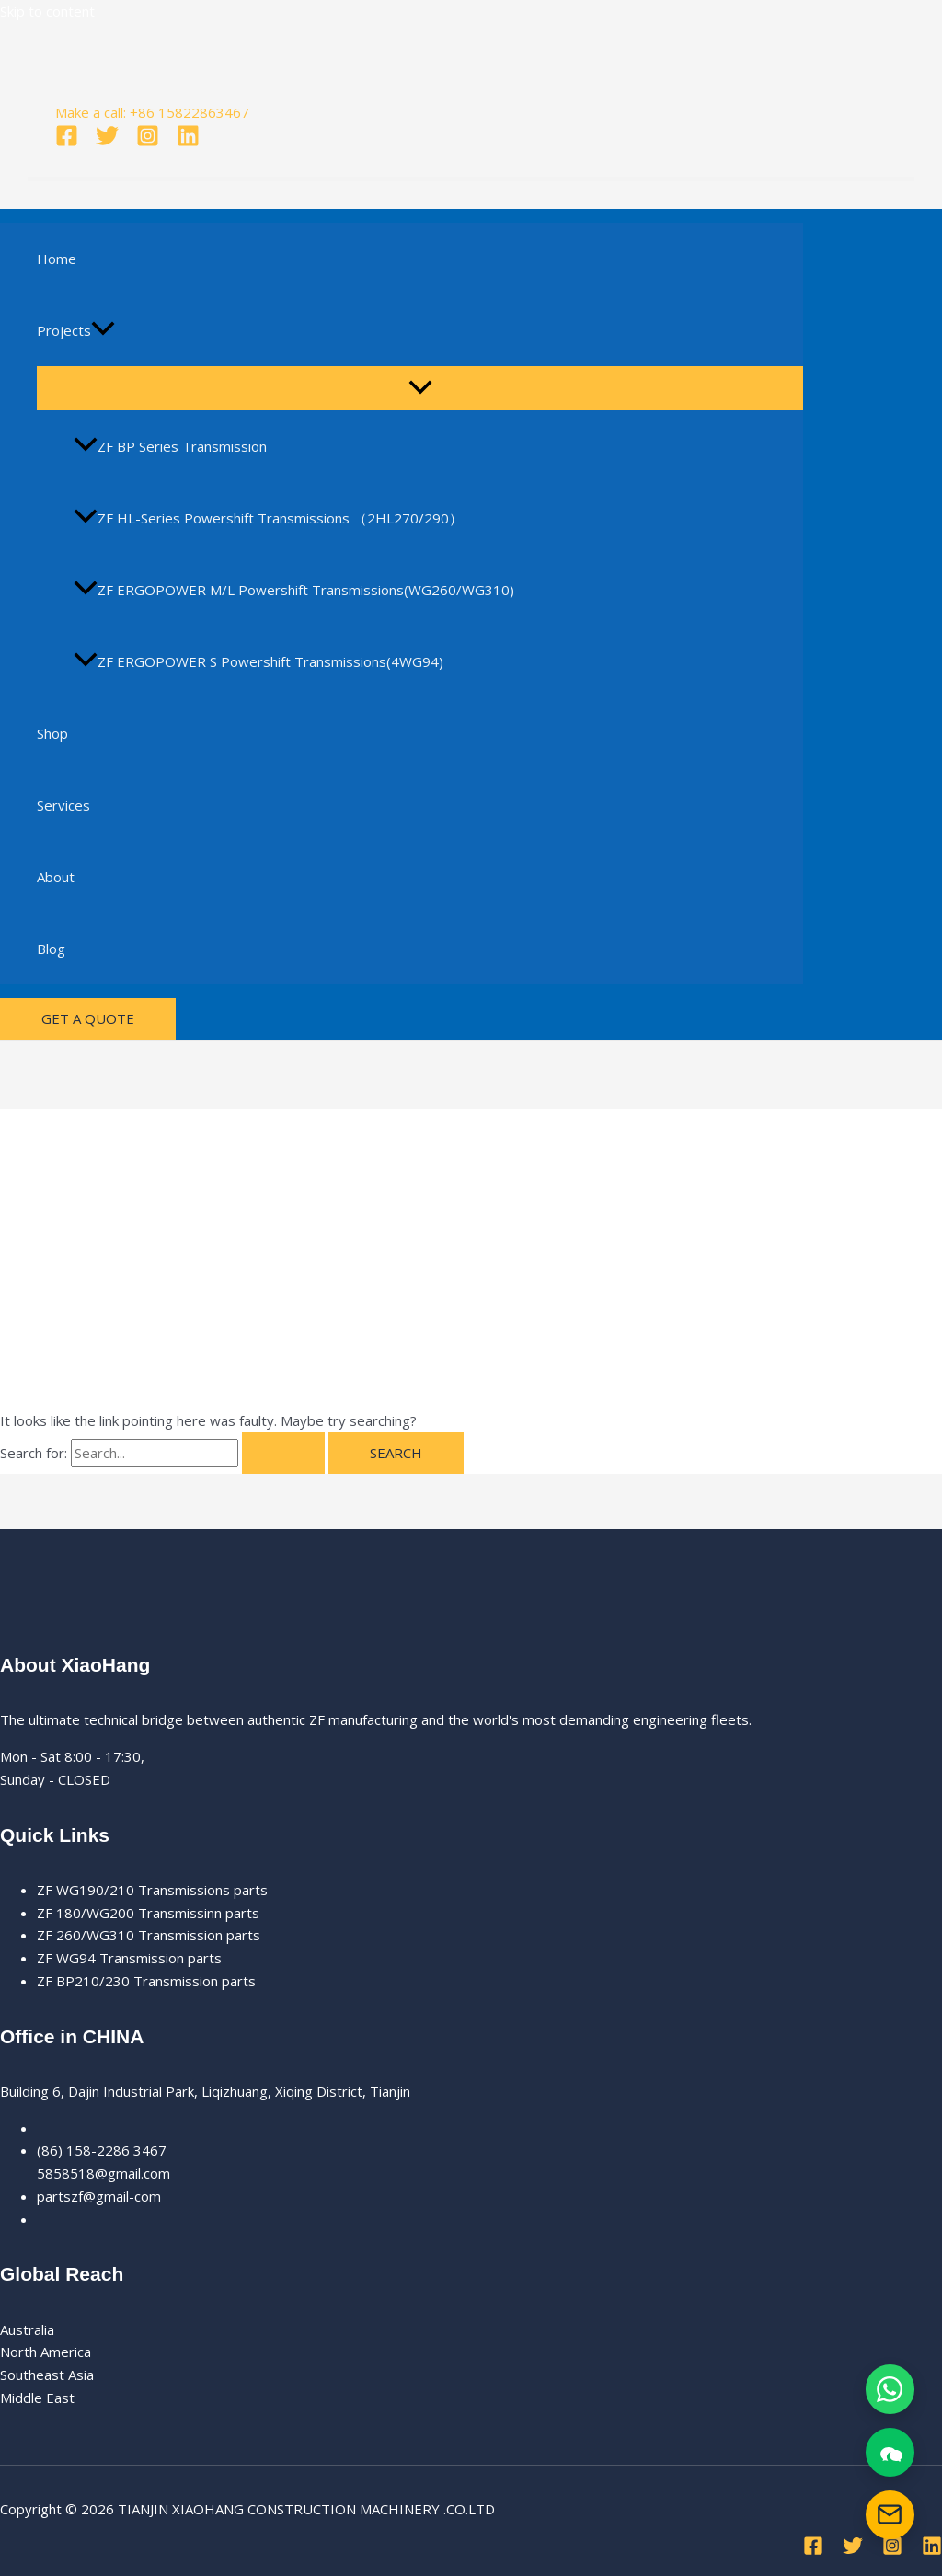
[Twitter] (107, 141)
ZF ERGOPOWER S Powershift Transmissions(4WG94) (258, 661)
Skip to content (47, 11)
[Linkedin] (188, 141)
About (56, 877)
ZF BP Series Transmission (170, 446)
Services (63, 805)
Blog (51, 948)
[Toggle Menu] (420, 388)
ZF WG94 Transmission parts (129, 1958)
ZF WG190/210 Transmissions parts (152, 1889)
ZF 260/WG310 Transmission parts (148, 1935)
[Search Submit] (283, 1453)
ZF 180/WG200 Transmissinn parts (148, 1912)
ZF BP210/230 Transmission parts (146, 1981)
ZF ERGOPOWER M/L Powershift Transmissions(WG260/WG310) (294, 590)
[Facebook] (66, 141)
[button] (103, 330)
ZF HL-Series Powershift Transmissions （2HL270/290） (268, 518)
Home (56, 258)
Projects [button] (76, 330)
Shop (52, 733)
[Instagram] (147, 141)
